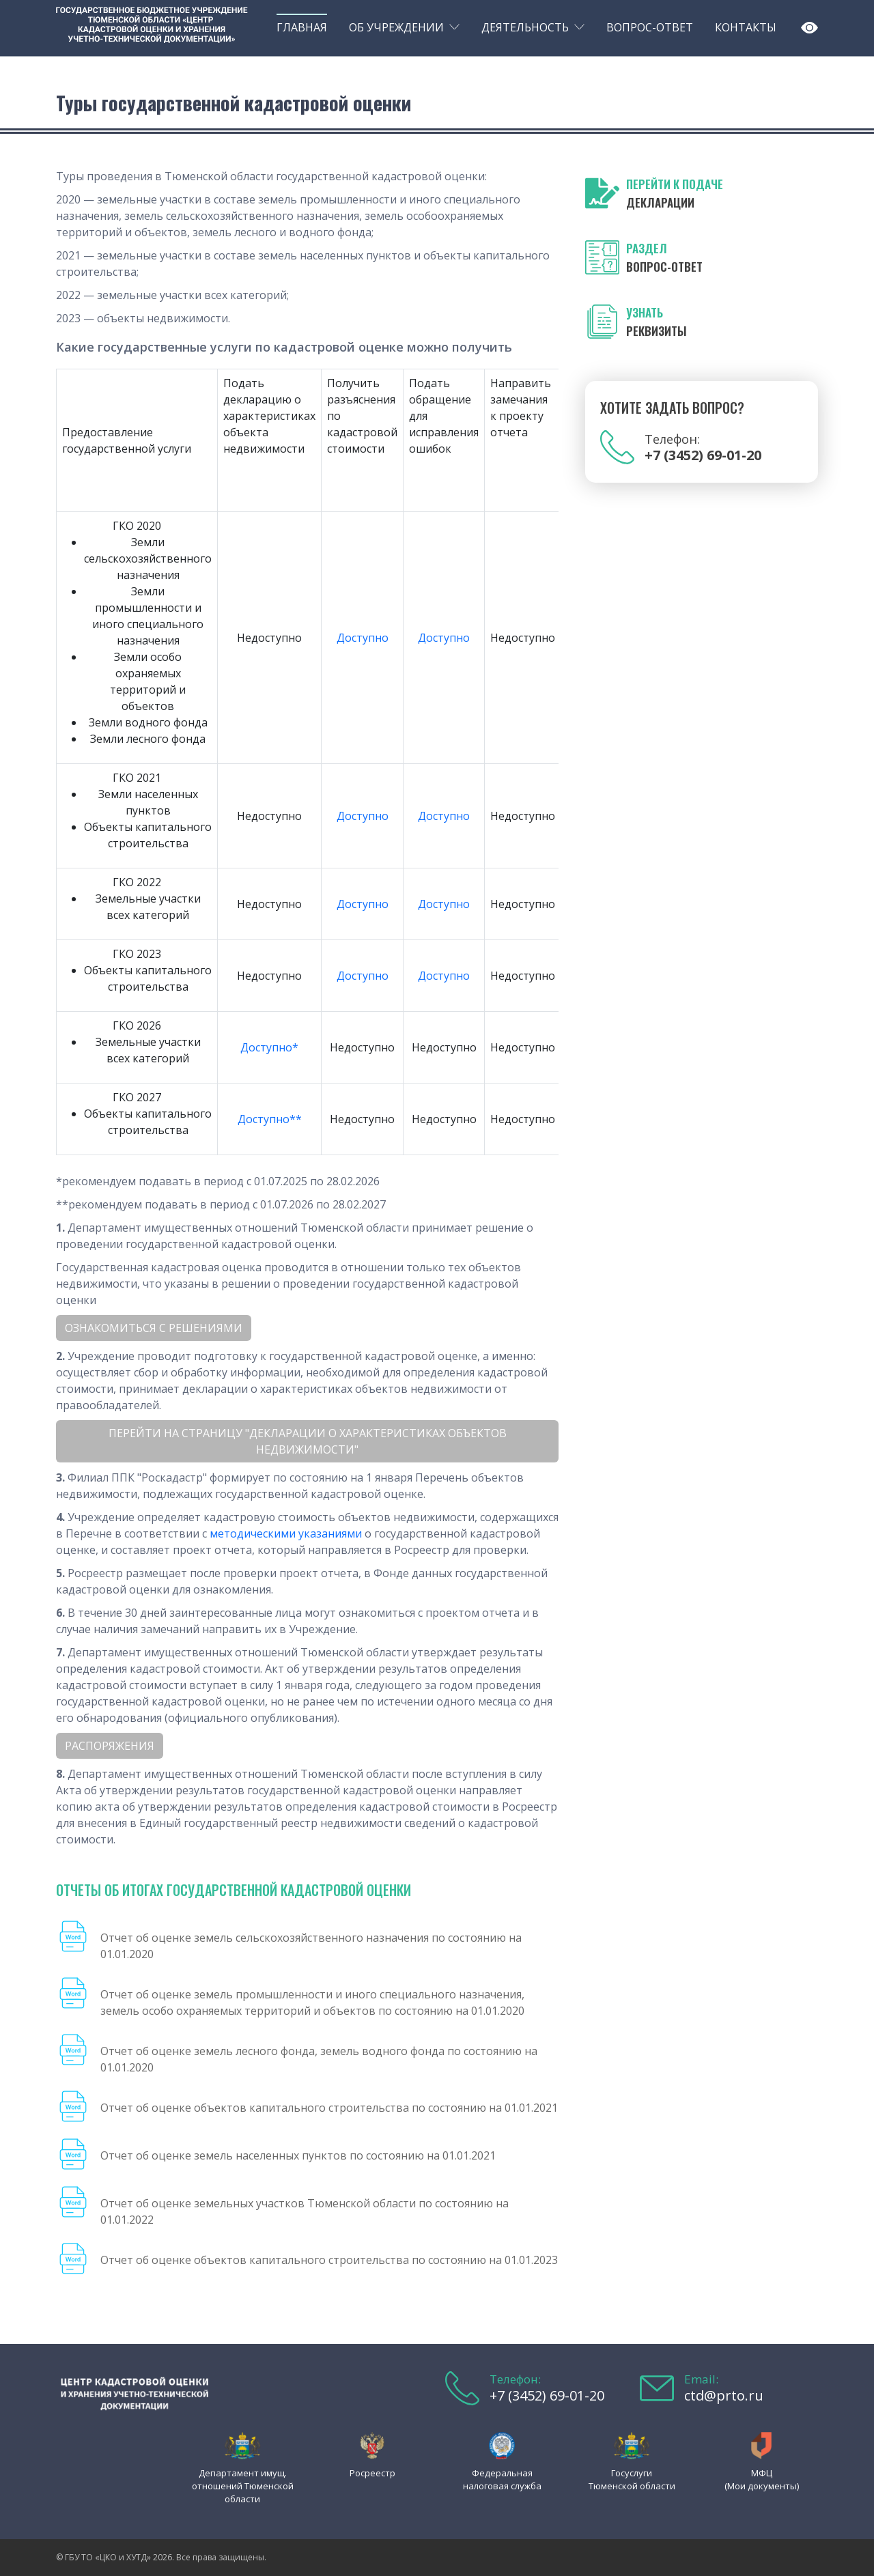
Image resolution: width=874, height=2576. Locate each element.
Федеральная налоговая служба (502, 2479)
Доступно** (270, 1119)
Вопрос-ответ (649, 27)
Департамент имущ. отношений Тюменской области (243, 2486)
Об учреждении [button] (396, 27)
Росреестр (372, 2473)
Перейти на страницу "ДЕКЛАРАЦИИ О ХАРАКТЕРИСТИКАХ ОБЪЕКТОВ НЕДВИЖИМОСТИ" (307, 1441)
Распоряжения (110, 1745)
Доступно (363, 637)
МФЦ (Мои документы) (761, 2479)
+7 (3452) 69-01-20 (547, 2395)
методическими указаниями (286, 1533)
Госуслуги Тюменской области (632, 2479)
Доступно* (269, 1047)
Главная (302, 27)
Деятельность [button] (525, 27)
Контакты (745, 27)
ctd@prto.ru (723, 2395)
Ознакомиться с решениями (154, 1328)
